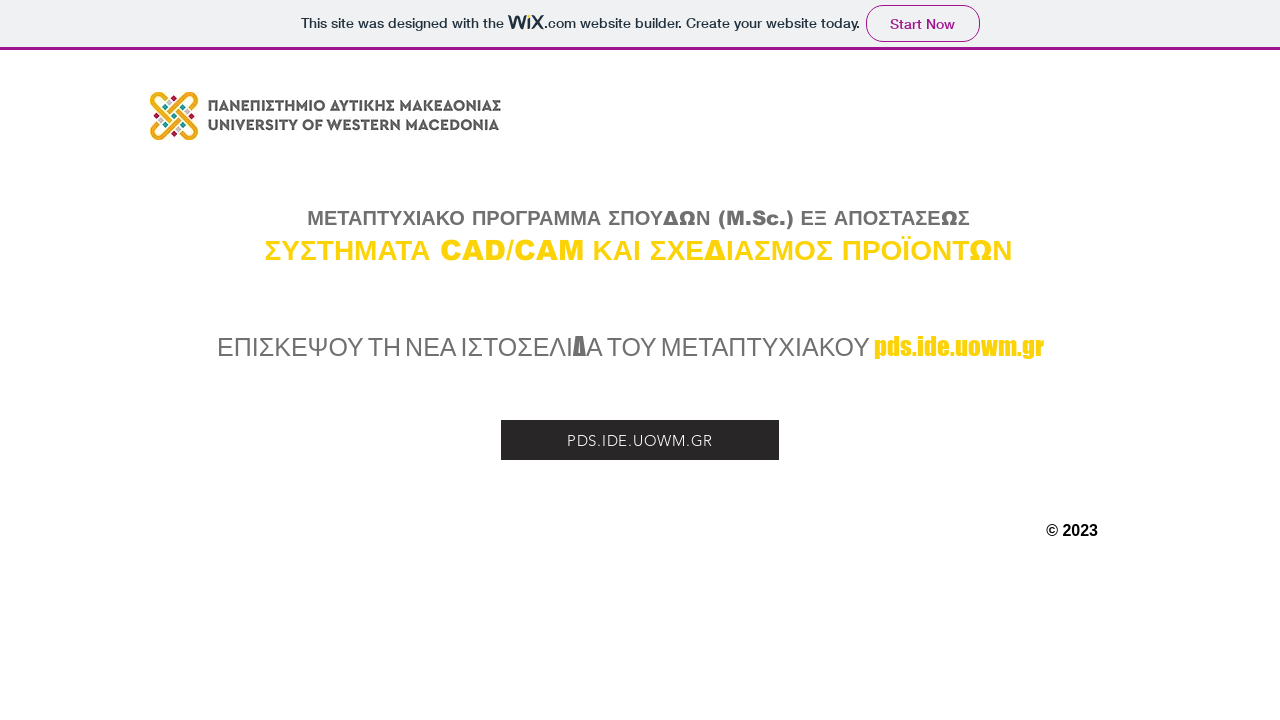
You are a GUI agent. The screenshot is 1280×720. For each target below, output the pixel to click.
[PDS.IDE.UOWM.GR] (640, 440)
